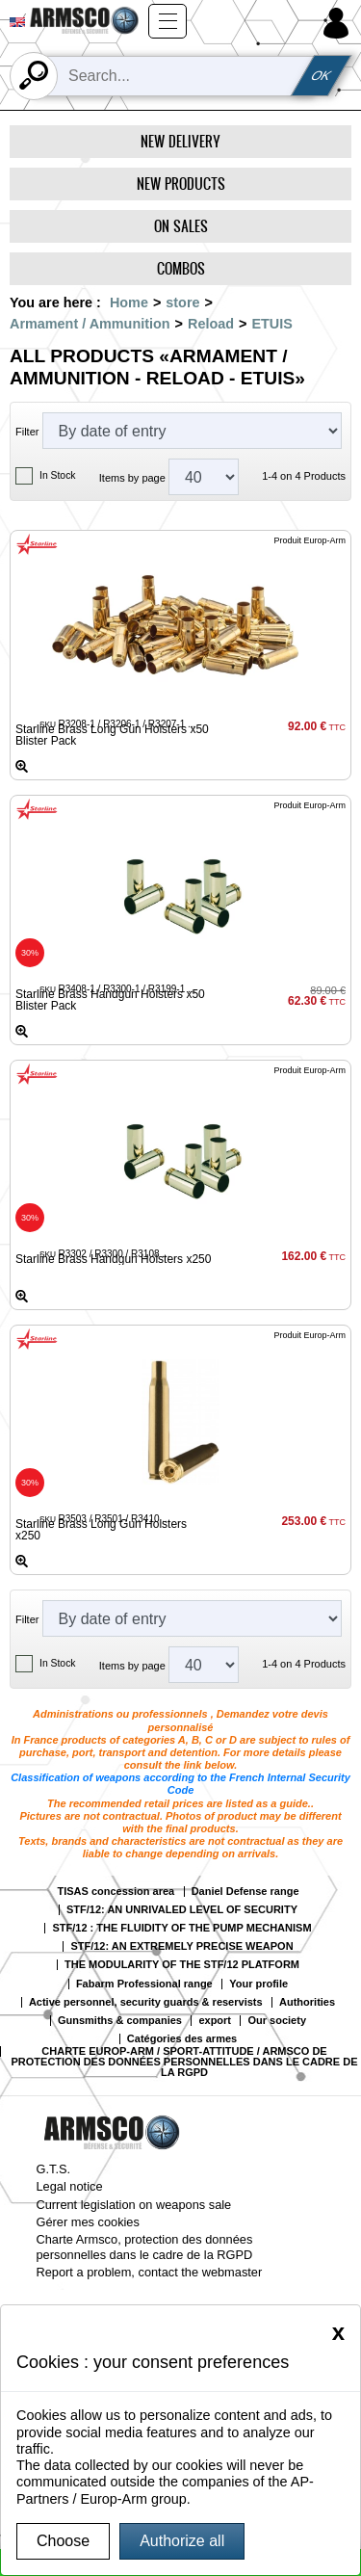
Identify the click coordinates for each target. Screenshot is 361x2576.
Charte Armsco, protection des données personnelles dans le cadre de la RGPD (145, 2246)
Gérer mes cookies (88, 2222)
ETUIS (271, 323)
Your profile (258, 1984)
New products (181, 183)
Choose (63, 2541)
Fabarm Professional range (144, 1984)
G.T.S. (54, 2169)
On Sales (181, 226)
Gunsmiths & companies (120, 2020)
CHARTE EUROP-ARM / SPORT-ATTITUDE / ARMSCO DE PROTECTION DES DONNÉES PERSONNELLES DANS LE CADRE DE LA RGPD (185, 2062)
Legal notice (70, 2186)
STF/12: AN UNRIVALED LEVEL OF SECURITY (181, 1910)
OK (320, 75)
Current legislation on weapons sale (134, 2204)
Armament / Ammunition (90, 323)
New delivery (180, 141)
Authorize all (182, 2541)
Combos (181, 268)
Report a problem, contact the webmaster (150, 2272)
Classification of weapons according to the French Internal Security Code (180, 1784)
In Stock (57, 475)
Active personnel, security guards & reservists (146, 2002)
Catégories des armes (182, 2039)
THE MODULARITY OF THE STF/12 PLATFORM (181, 1964)
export (214, 2020)
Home (129, 302)
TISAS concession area (116, 1891)
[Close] (338, 2332)
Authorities (307, 2002)
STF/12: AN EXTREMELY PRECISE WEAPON (181, 1946)
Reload (211, 323)
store (182, 302)
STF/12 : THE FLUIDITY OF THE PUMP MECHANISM (181, 1928)
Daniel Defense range (245, 1891)
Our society (276, 2020)
